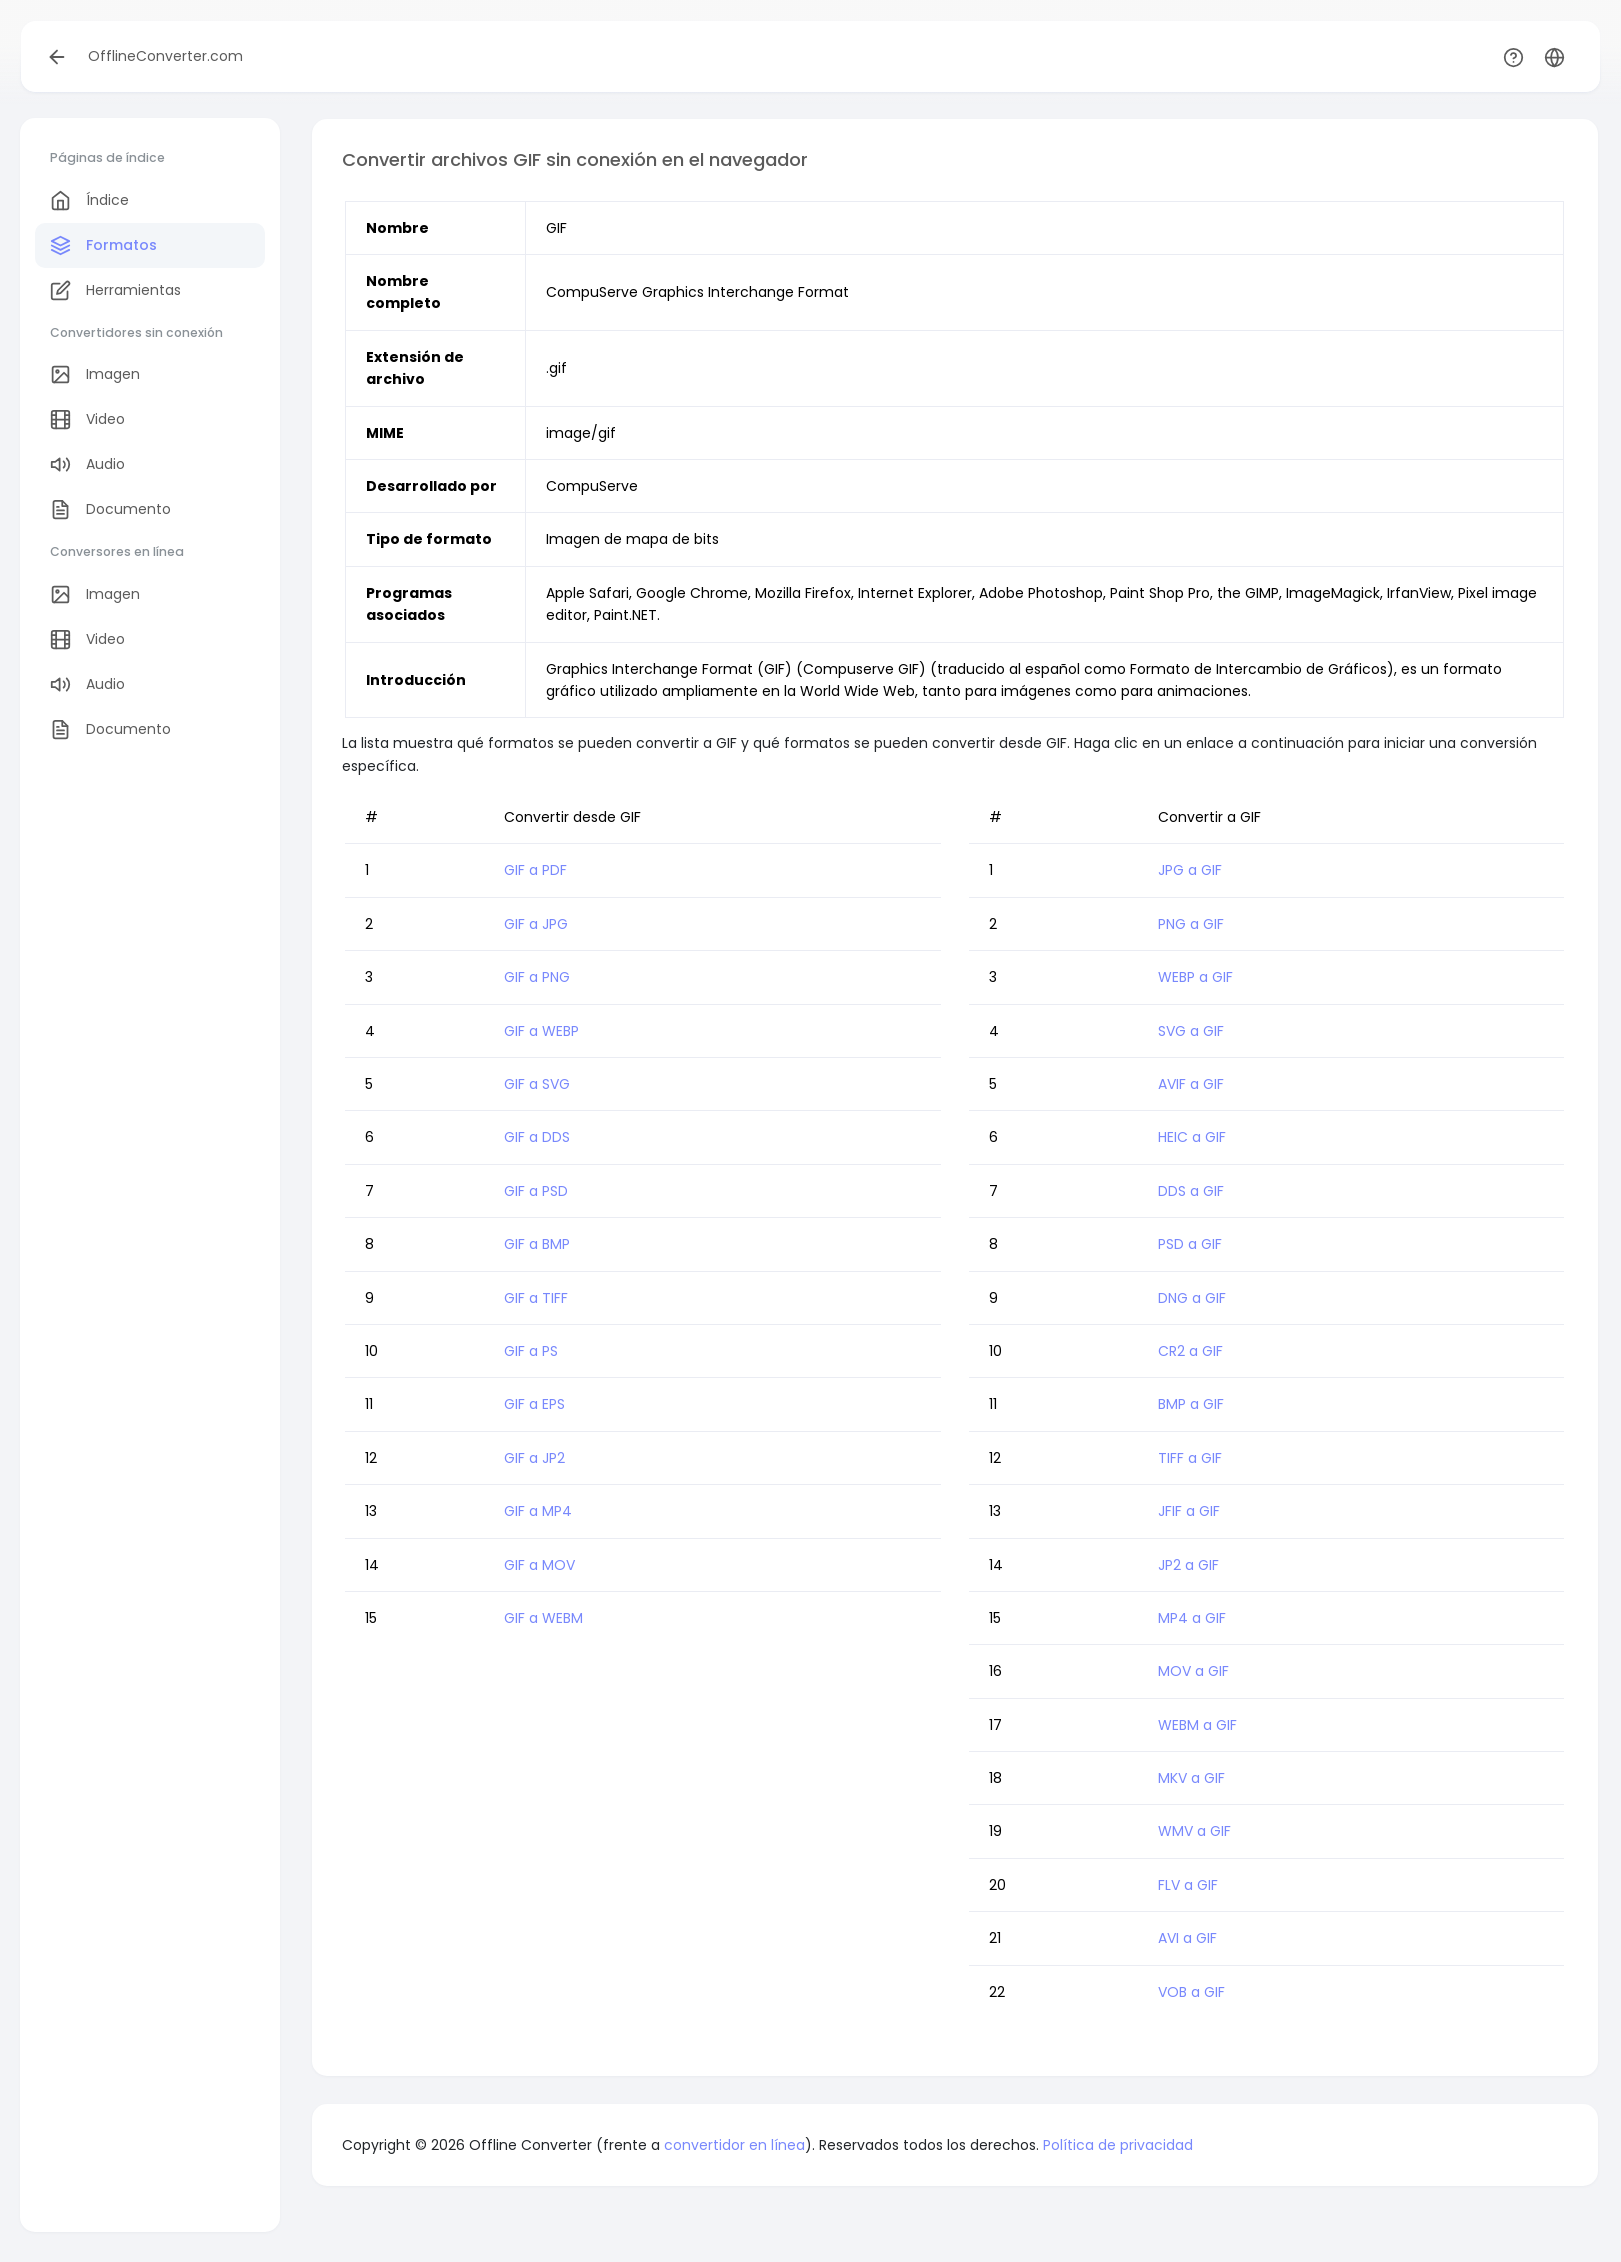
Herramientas (115, 290)
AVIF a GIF (1191, 1084)
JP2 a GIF (1188, 1565)
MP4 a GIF (1192, 1618)
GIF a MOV (539, 1565)
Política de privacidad (1118, 2145)
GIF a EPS (534, 1404)
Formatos (103, 245)
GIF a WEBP (541, 1031)
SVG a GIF (1191, 1031)
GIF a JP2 (534, 1458)
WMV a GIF (1194, 1831)
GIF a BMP (537, 1244)
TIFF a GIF (1190, 1458)
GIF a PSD (536, 1191)
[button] (1554, 56)
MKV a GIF (1191, 1778)
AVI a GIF (1187, 1938)
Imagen (95, 374)
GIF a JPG (536, 924)
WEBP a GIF (1195, 977)
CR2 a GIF (1190, 1351)
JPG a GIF (1190, 870)
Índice (89, 200)
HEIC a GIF (1192, 1137)
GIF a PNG (537, 977)
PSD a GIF (1190, 1244)
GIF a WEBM (543, 1618)
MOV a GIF (1193, 1671)
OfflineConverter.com (165, 56)
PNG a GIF (1191, 924)
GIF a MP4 (538, 1511)
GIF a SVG (537, 1084)
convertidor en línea (734, 2145)
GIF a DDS (537, 1137)
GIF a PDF (535, 870)
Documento (110, 509)
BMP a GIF (1191, 1404)
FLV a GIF (1188, 1885)
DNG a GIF (1192, 1298)
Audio (87, 464)
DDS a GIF (1191, 1191)
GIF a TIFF (536, 1298)
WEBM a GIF (1197, 1725)
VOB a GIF (1191, 1992)
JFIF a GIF (1189, 1511)
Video (87, 419)
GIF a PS (531, 1351)
